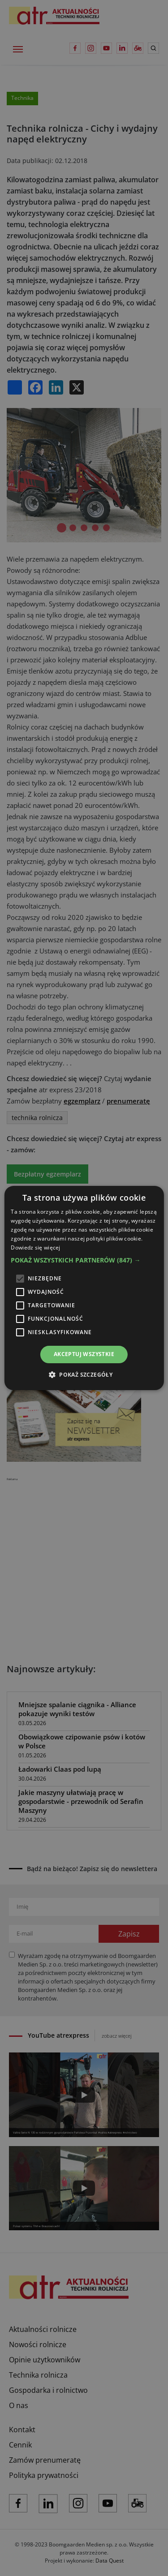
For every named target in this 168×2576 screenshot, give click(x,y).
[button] (84, 1260)
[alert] (84, 1288)
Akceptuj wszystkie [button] (84, 1354)
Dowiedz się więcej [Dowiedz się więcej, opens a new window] (35, 1247)
